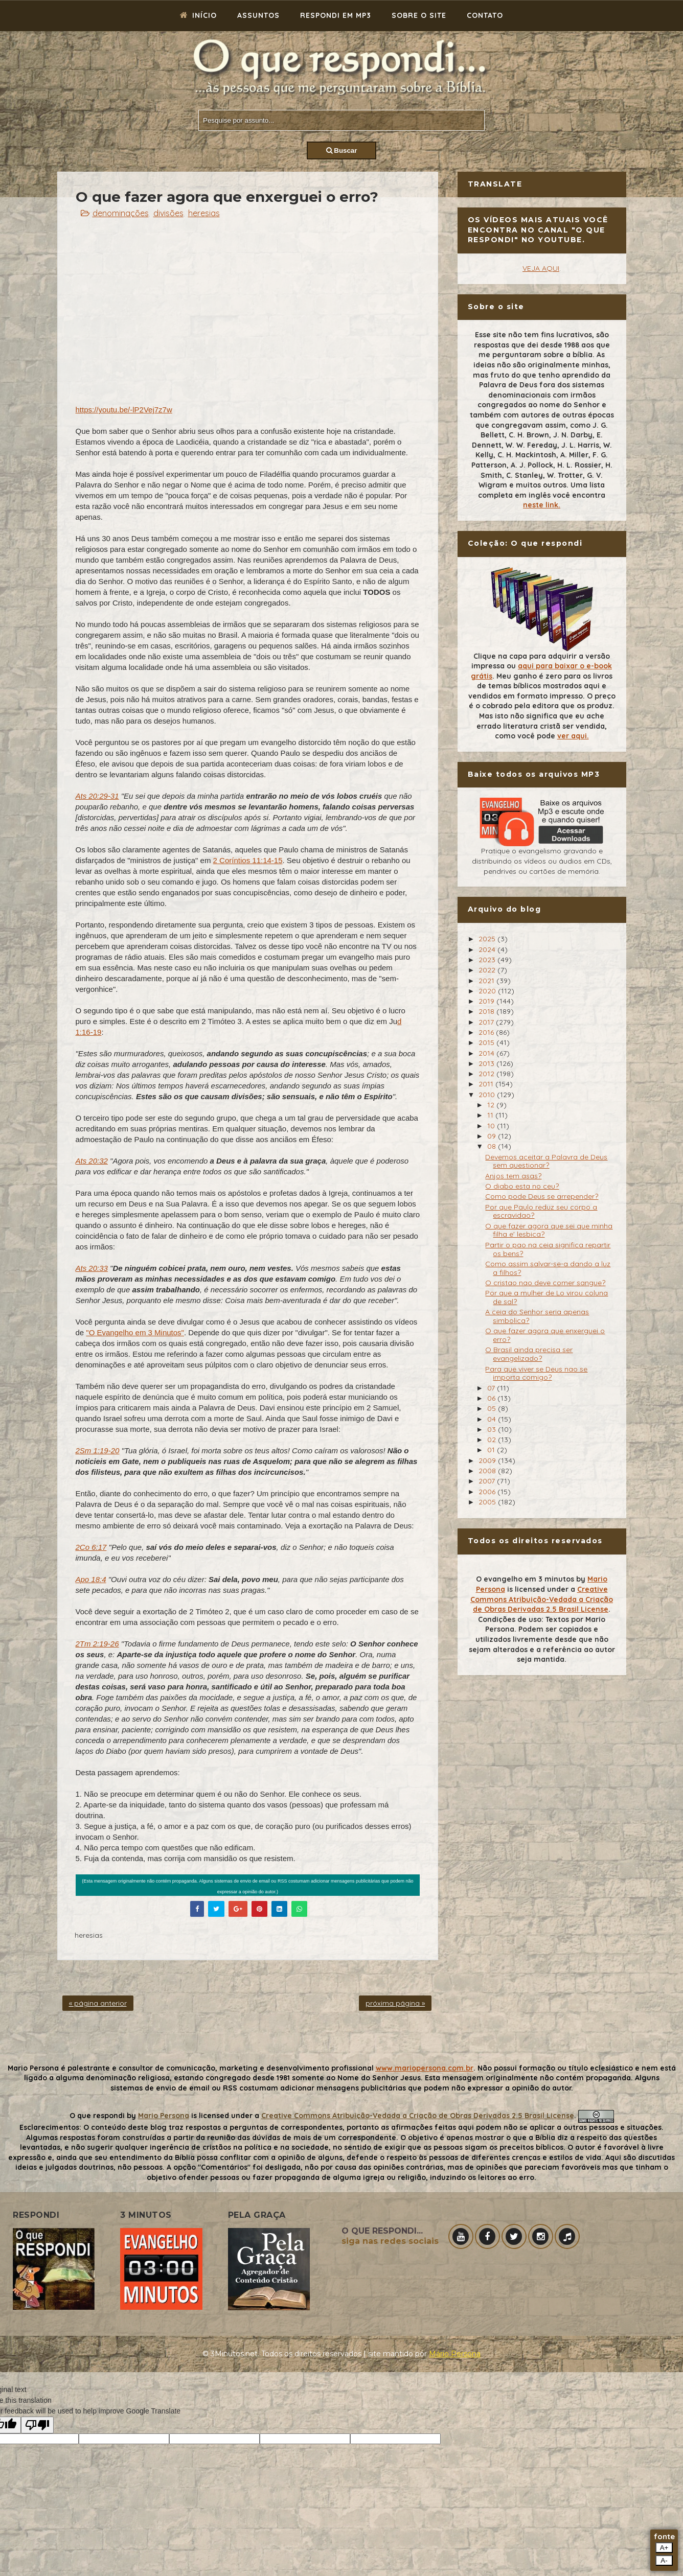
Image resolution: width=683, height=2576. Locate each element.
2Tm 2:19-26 (97, 1643)
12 (491, 1104)
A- (664, 2560)
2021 (487, 980)
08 (492, 1146)
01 (492, 1449)
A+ (664, 2547)
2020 (488, 990)
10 (492, 1125)
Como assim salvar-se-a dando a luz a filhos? (547, 1268)
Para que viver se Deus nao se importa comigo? (536, 1373)
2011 (487, 1083)
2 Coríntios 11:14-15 (248, 860)
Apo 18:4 (91, 1579)
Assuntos (258, 15)
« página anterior (98, 2003)
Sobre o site (419, 15)
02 (492, 1439)
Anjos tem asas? (513, 1175)
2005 (488, 1501)
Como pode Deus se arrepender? (541, 1196)
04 (492, 1419)
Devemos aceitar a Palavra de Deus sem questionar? (546, 1161)
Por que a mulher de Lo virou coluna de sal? (546, 1297)
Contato (485, 15)
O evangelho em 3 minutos (525, 1579)
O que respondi (97, 2115)
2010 (488, 1094)
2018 (487, 1011)
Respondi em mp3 (335, 15)
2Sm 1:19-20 (98, 1450)
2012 (487, 1073)
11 (491, 1115)
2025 (488, 938)
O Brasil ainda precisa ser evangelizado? (529, 1354)
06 (492, 1398)
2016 (487, 1032)
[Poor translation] (37, 2425)
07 (492, 1388)
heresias (204, 213)
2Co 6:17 (91, 1547)
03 (492, 1429)
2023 (488, 959)
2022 (488, 969)
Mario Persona (163, 2115)
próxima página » (395, 2003)
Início (198, 15)
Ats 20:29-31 (97, 796)
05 (492, 1408)
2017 (487, 1022)
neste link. (541, 504)
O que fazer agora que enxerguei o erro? (545, 1335)
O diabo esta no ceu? (522, 1186)
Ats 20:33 (92, 1268)
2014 (487, 1053)
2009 (488, 1460)
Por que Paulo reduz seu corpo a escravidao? (541, 1211)
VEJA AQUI (540, 268)
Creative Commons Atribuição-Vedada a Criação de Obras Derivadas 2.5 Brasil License (541, 1599)
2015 (487, 1042)
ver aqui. (573, 735)
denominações (121, 213)
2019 (487, 1001)
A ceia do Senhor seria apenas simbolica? (537, 1316)
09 (492, 1136)
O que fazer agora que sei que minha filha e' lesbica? (548, 1230)
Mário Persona (455, 2353)
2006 (488, 1491)
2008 (488, 1470)
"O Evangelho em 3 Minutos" (135, 1332)
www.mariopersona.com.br (424, 2068)
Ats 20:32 (92, 1160)
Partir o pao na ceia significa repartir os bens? (547, 1249)
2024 (488, 949)
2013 (487, 1063)
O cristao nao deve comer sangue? (545, 1282)
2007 (488, 1481)
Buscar (341, 150)
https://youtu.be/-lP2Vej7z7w (124, 409)
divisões (168, 213)
